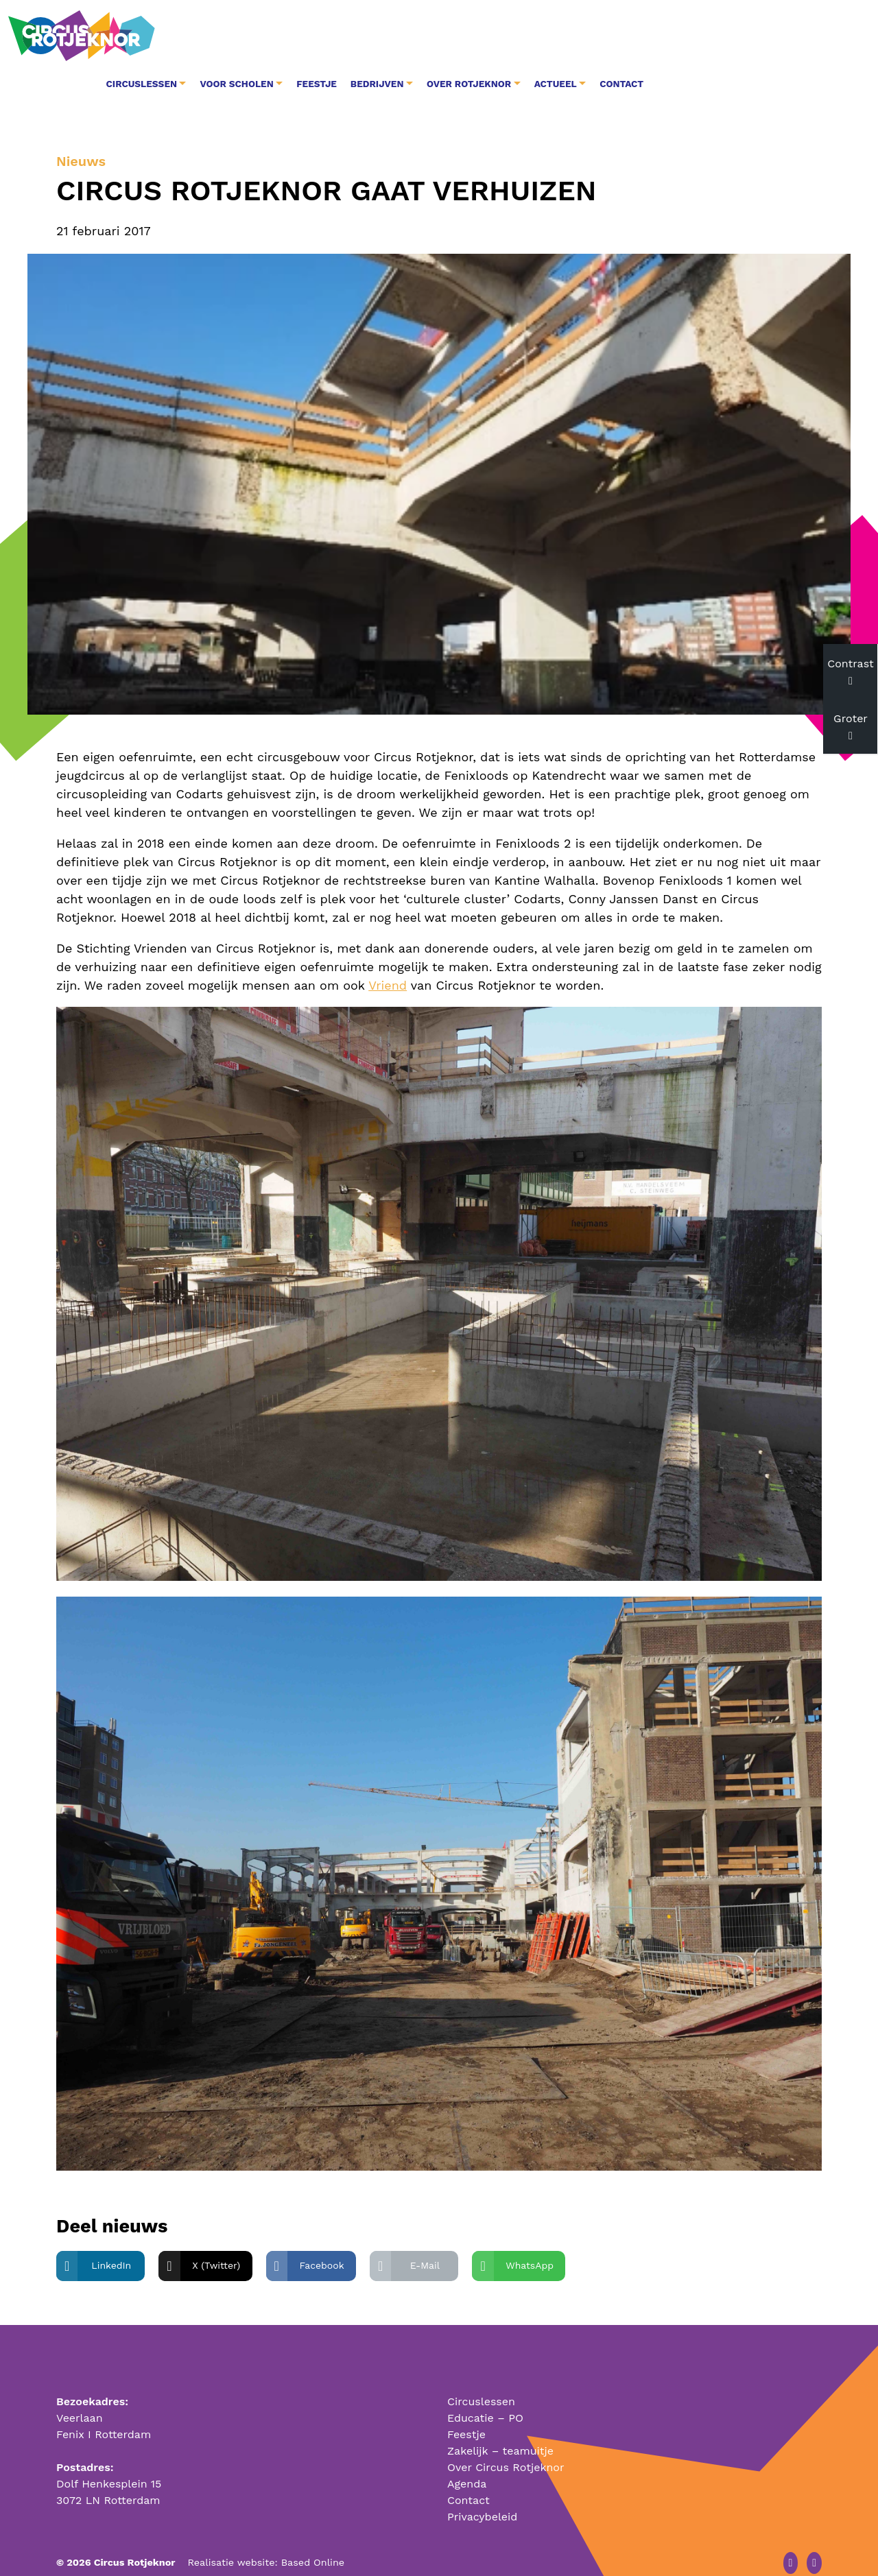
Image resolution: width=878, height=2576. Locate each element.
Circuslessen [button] (312, 36)
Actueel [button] (726, 36)
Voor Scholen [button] (407, 36)
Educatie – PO (485, 2393)
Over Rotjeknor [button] (640, 36)
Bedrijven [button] (549, 36)
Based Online (312, 2538)
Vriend (387, 961)
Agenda (466, 2459)
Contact (793, 36)
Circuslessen (481, 2376)
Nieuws (81, 138)
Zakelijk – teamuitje (500, 2426)
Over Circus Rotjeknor (505, 2442)
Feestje (488, 36)
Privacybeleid (482, 2492)
